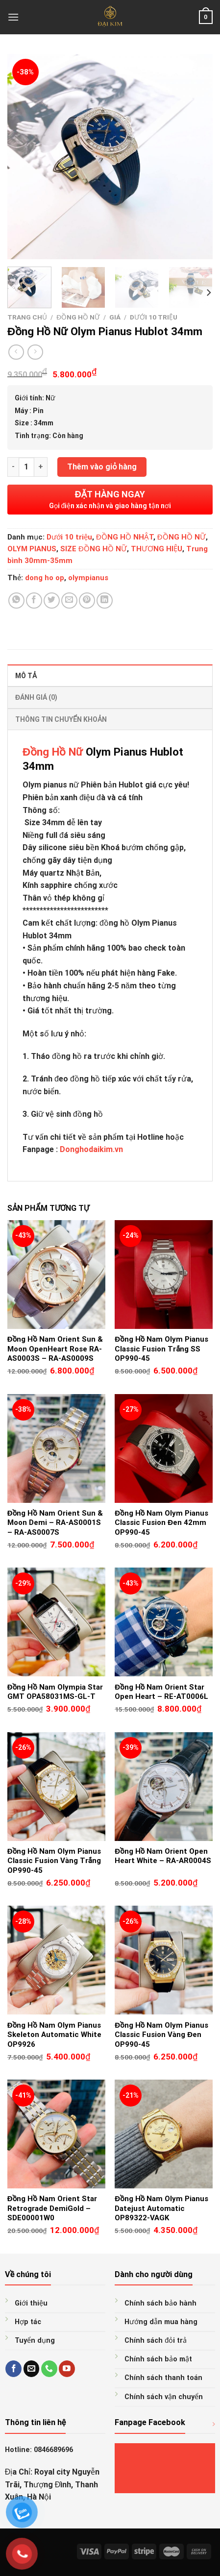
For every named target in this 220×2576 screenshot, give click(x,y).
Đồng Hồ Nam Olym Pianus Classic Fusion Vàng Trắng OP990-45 (54, 1861)
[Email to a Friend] (69, 600)
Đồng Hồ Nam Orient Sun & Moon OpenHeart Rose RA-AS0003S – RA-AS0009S (55, 1349)
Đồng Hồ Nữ (53, 751)
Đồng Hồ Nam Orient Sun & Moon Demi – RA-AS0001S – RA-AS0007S (55, 1523)
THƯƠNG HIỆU (156, 548)
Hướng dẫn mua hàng (160, 2322)
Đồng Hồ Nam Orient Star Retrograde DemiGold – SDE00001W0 (52, 2208)
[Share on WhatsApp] (16, 600)
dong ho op (44, 577)
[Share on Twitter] (52, 600)
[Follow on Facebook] (13, 2368)
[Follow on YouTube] (67, 2368)
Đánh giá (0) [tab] (36, 697)
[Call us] (49, 2368)
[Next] (208, 292)
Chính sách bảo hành (160, 2303)
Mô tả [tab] (26, 676)
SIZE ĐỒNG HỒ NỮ (93, 548)
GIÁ (115, 317)
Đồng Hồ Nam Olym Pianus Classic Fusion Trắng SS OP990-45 (161, 1349)
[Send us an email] (32, 2368)
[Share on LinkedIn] (105, 600)
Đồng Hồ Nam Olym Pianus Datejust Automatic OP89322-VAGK (161, 2208)
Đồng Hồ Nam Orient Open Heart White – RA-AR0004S (163, 1856)
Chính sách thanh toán (163, 2378)
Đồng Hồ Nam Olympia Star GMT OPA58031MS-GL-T (55, 1692)
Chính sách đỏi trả (155, 2340)
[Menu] (13, 17)
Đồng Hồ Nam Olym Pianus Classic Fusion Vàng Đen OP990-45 (161, 2035)
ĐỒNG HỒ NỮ (78, 317)
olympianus (88, 577)
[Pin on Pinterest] (87, 600)
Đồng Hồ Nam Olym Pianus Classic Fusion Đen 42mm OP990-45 (161, 1523)
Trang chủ (27, 317)
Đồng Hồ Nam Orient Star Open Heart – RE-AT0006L (161, 1692)
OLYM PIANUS (31, 548)
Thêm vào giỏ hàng (102, 466)
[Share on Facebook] (34, 600)
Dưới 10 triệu (153, 317)
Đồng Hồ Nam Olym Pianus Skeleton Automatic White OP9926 (54, 2035)
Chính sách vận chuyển (163, 2397)
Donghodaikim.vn (91, 1149)
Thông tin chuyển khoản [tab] (61, 719)
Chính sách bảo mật (158, 2359)
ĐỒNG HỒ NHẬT (124, 537)
